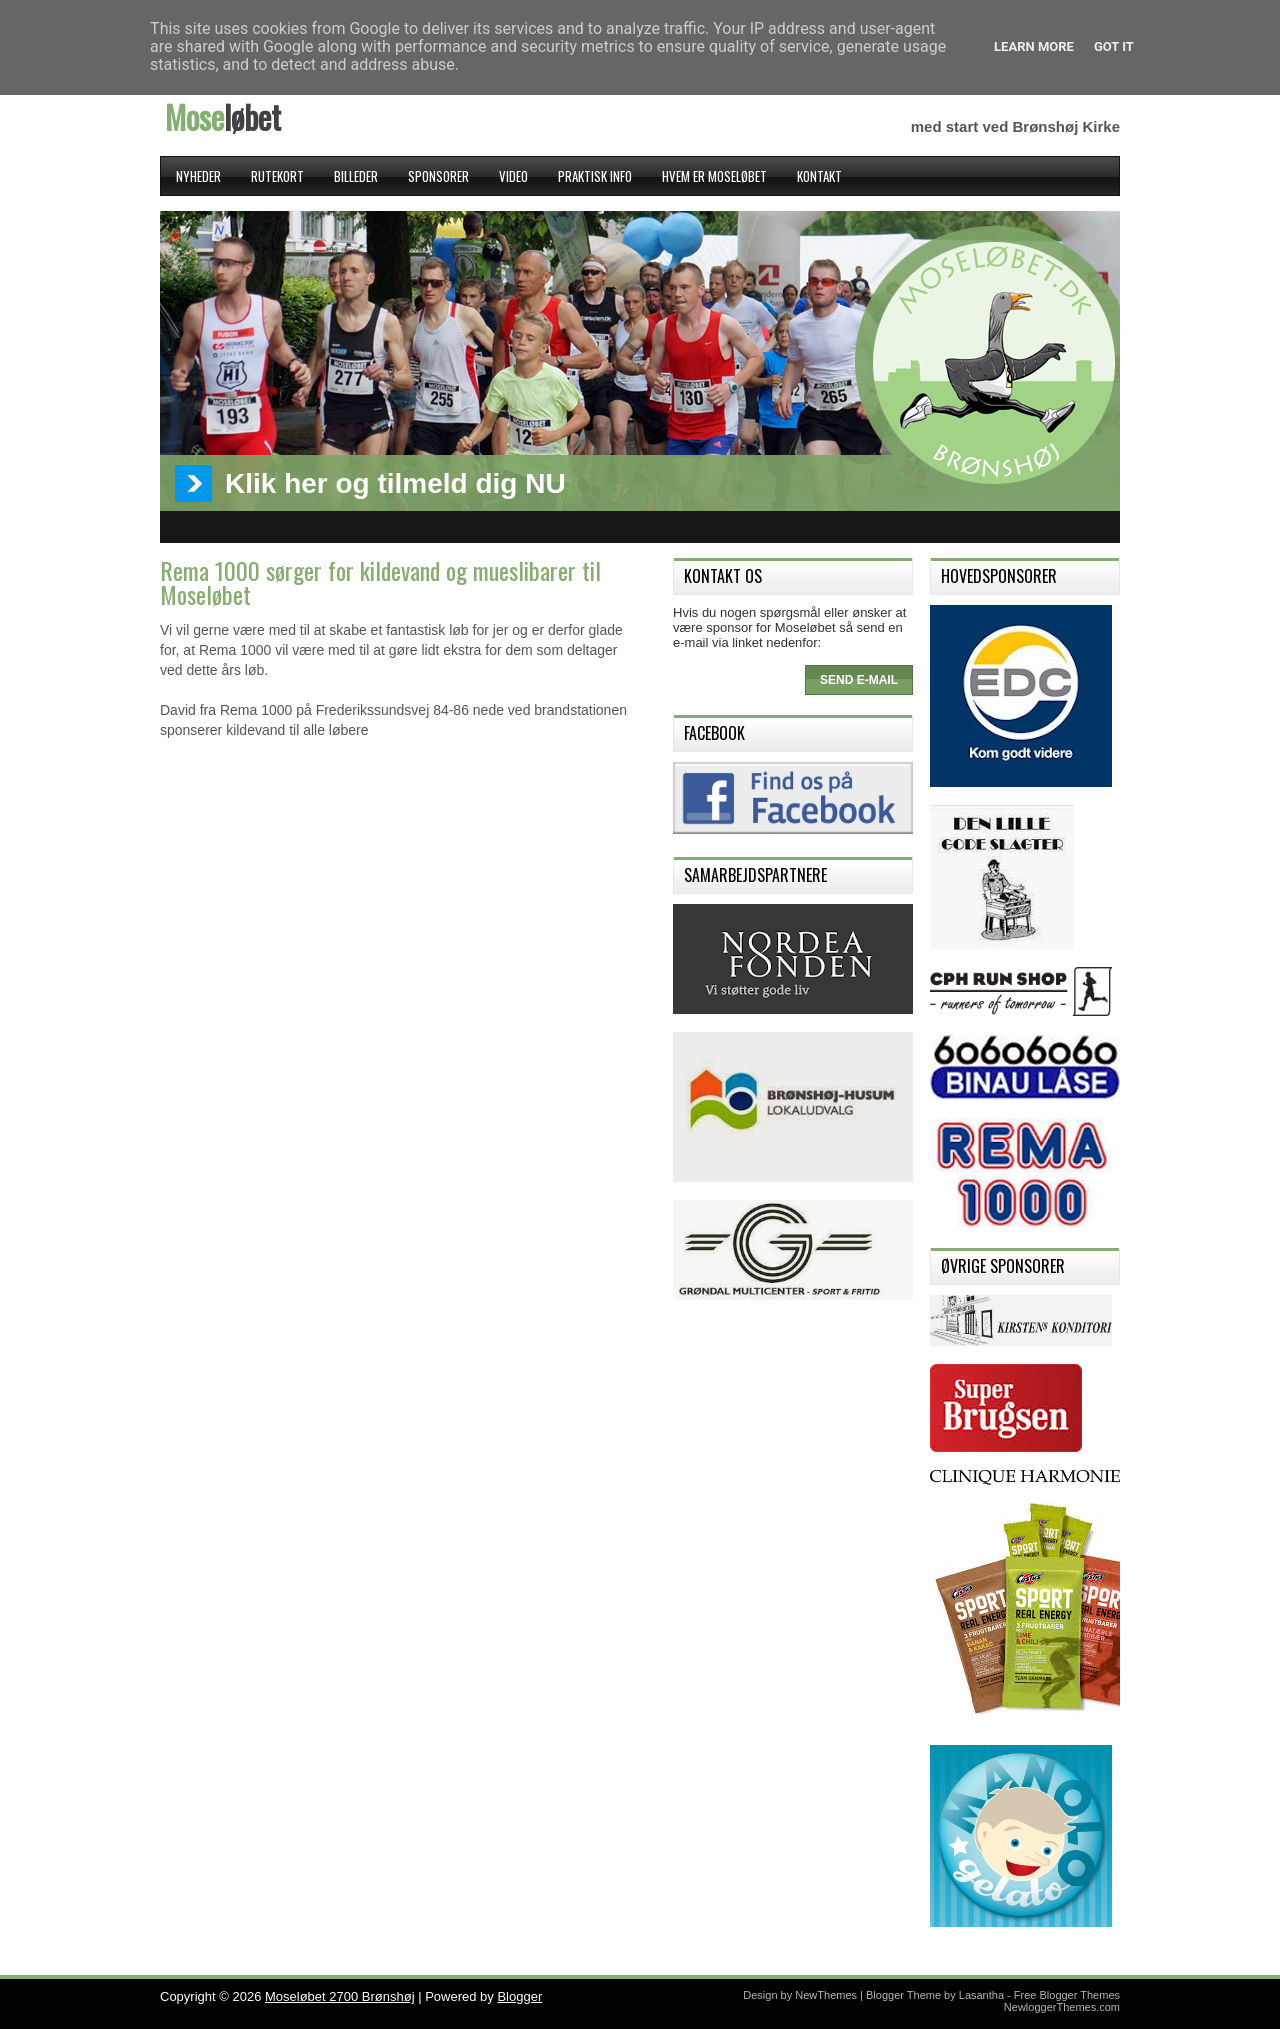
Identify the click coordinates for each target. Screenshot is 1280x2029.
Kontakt (819, 176)
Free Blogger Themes (1067, 1995)
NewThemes (826, 1995)
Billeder (356, 176)
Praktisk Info (595, 176)
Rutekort (277, 176)
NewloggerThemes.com (1062, 2007)
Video (513, 176)
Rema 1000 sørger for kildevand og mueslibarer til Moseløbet (380, 582)
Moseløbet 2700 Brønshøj (340, 1996)
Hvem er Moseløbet (714, 176)
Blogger (519, 1996)
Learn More (1034, 46)
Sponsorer (438, 176)
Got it (1114, 46)
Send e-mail (859, 680)
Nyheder (198, 176)
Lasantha (981, 1995)
